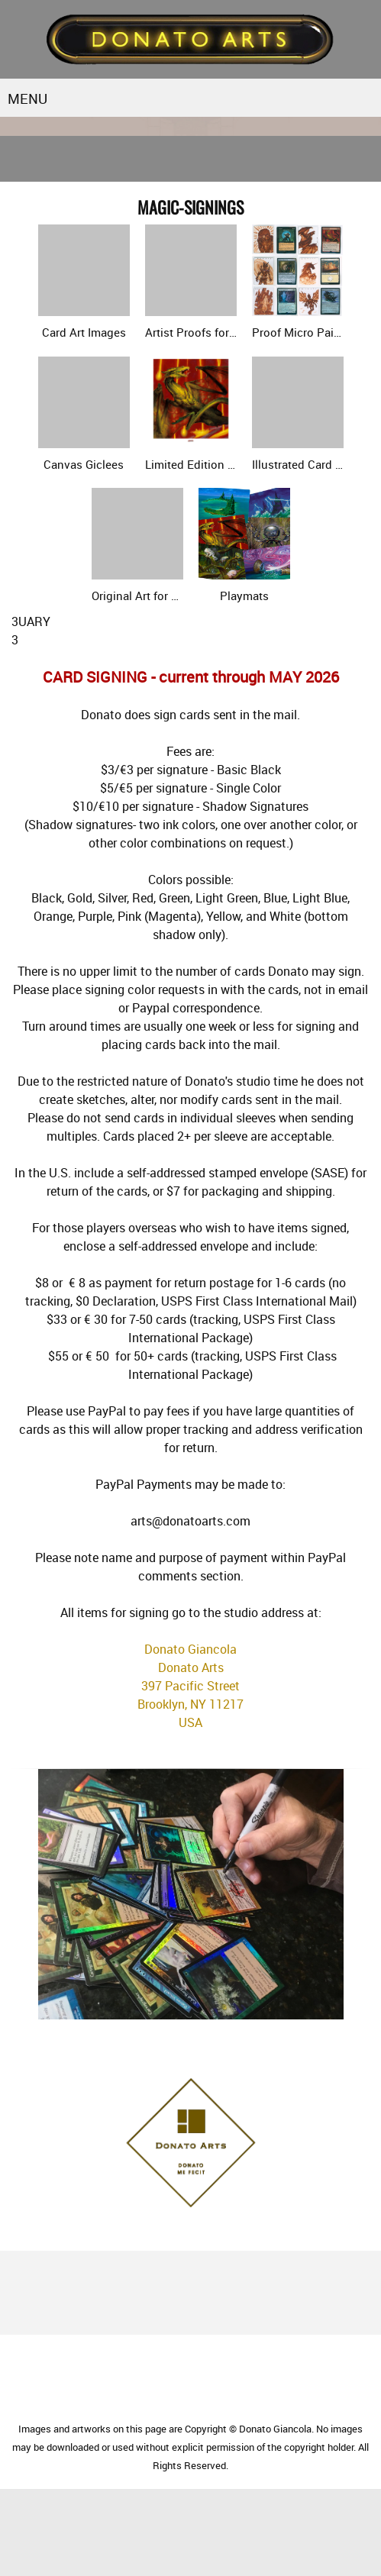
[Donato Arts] (190, 39)
